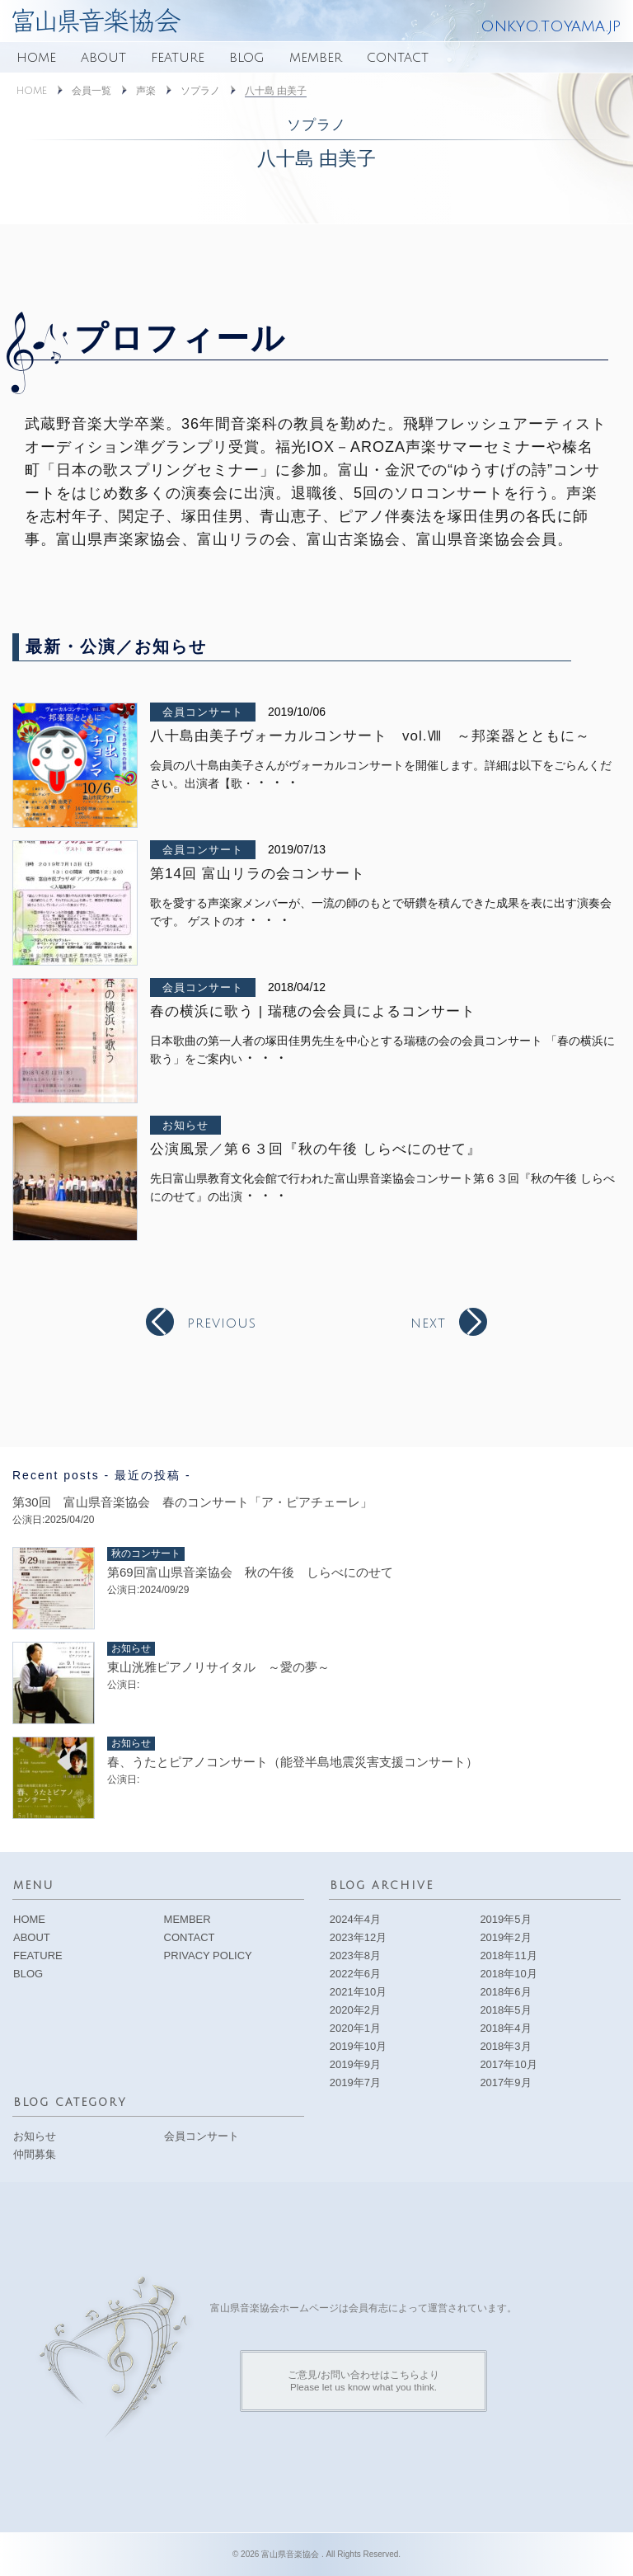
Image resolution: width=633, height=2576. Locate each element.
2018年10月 (508, 1973)
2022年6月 (355, 1973)
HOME (36, 57)
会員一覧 (91, 91)
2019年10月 (358, 2046)
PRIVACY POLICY (208, 1955)
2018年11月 (508, 1955)
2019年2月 (505, 1937)
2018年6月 (505, 1992)
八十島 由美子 (276, 90)
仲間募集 (34, 2154)
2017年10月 (508, 2064)
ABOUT (103, 57)
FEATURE (177, 57)
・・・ (277, 782)
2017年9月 (505, 2082)
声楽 (146, 91)
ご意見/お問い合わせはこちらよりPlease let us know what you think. (363, 2380)
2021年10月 (358, 1992)
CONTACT (398, 57)
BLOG (247, 57)
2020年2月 (355, 2010)
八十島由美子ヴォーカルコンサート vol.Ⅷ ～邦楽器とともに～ (370, 736)
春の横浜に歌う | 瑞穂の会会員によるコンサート (313, 1011)
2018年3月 (505, 2046)
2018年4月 (505, 2028)
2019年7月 (355, 2082)
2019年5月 (505, 1919)
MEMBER (315, 57)
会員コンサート (202, 712)
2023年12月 (358, 1937)
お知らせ (185, 1125)
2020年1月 (355, 2028)
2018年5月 (505, 2010)
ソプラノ (200, 91)
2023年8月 (355, 1955)
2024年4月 (355, 1919)
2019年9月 (355, 2064)
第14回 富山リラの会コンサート (257, 873)
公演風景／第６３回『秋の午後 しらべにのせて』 (315, 1149)
